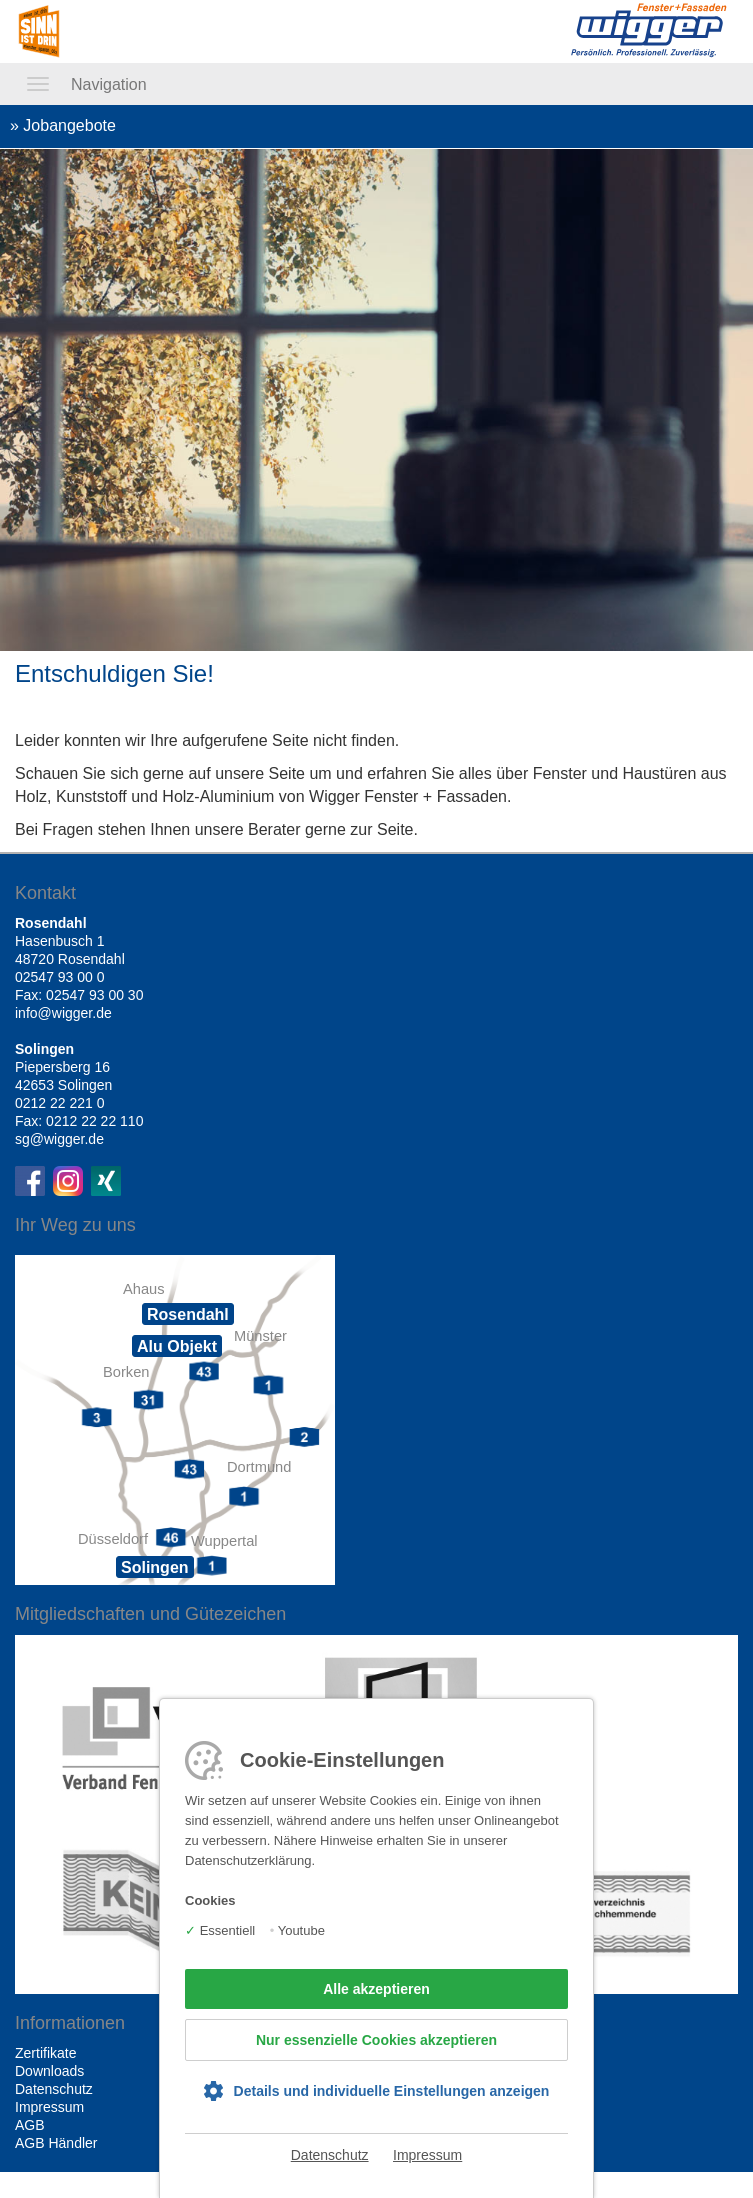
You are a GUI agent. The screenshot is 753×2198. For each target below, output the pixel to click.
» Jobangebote (63, 125)
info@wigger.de (63, 1013)
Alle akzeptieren (376, 1989)
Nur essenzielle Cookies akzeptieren (376, 2040)
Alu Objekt (177, 1346)
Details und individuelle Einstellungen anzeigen (392, 2091)
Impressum (427, 2155)
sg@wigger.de (59, 1139)
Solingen (155, 1567)
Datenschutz (330, 2155)
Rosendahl (188, 1314)
